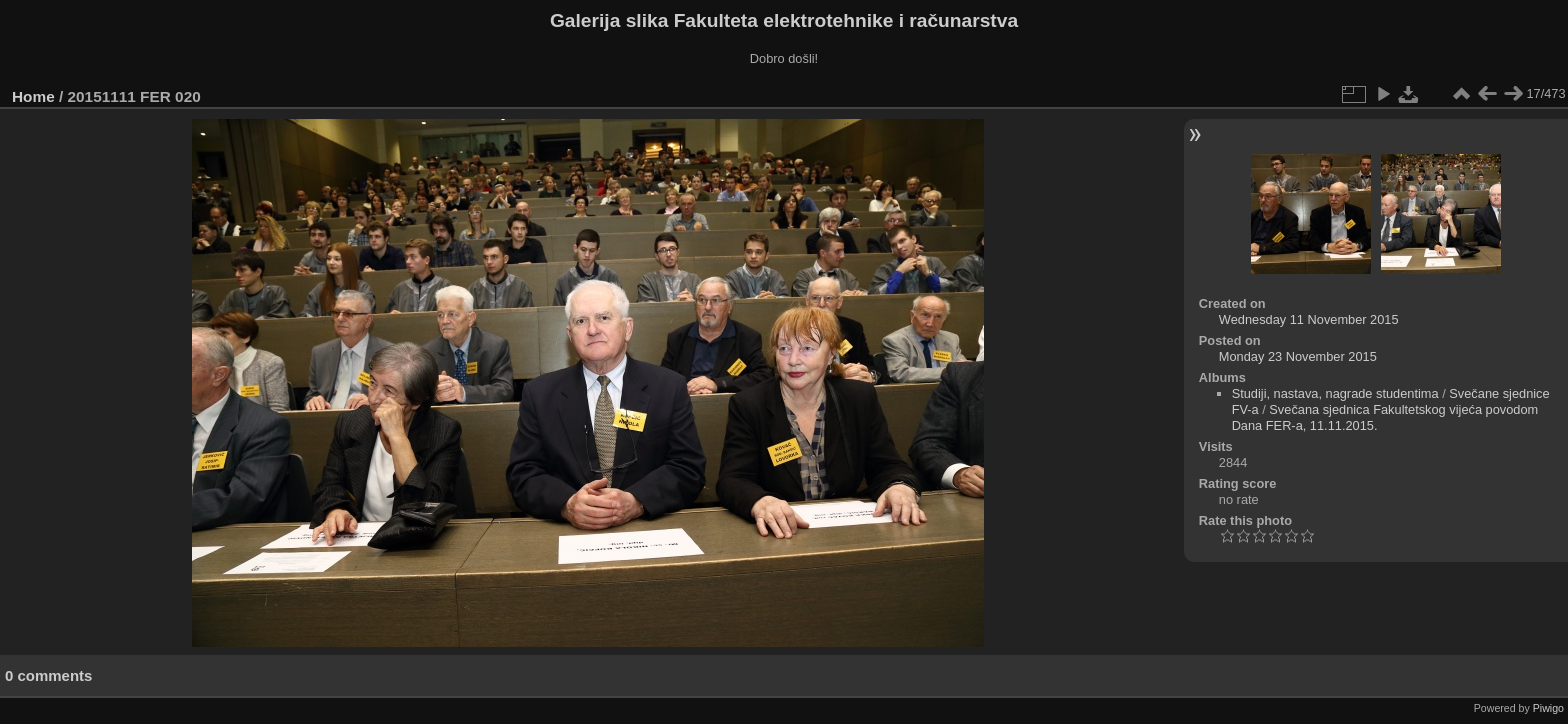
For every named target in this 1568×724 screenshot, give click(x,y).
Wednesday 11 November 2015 (1309, 319)
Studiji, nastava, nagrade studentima (1335, 393)
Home (33, 96)
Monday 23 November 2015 (1298, 356)
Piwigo (1548, 708)
